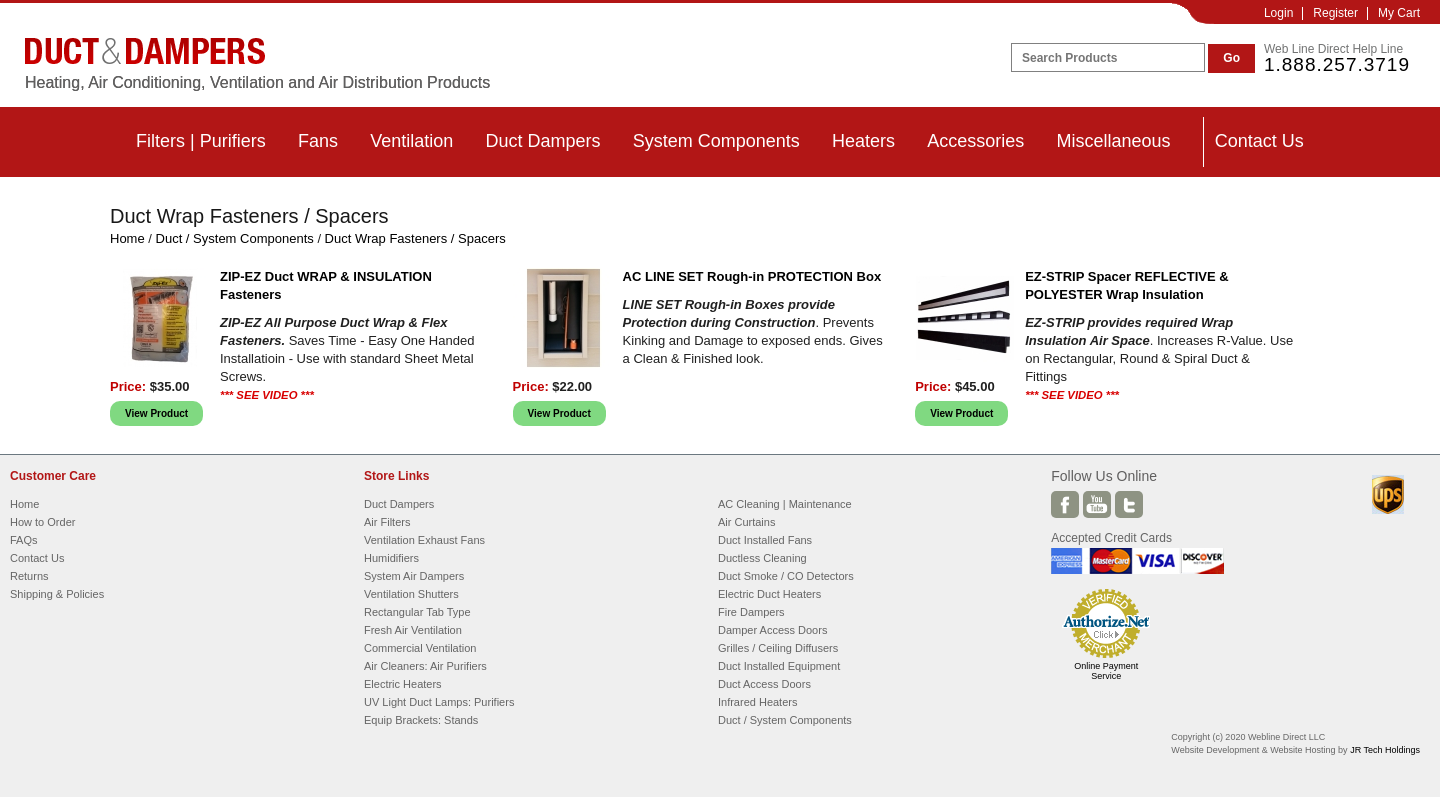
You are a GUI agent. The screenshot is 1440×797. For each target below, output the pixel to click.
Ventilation (411, 141)
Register (1335, 13)
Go (1231, 58)
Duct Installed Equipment (779, 666)
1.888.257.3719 (1337, 64)
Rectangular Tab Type (417, 612)
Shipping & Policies (57, 594)
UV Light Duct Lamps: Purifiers (439, 702)
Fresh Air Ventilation (413, 630)
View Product (156, 413)
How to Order (42, 522)
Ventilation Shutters (411, 594)
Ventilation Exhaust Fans (424, 540)
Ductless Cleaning (762, 558)
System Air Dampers (414, 576)
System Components (716, 141)
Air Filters (387, 522)
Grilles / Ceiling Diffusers (778, 648)
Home (127, 238)
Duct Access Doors (764, 684)
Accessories (975, 141)
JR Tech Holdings (1385, 750)
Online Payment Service (1106, 671)
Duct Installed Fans (765, 540)
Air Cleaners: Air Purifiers (425, 666)
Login (1278, 13)
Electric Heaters (403, 684)
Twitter (1129, 504)
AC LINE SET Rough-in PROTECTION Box (752, 276)
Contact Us (1259, 141)
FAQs (24, 540)
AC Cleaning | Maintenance (785, 504)
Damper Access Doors (772, 630)
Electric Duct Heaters (769, 594)
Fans (318, 141)
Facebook (1065, 504)
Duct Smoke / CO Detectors (786, 576)
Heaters (863, 141)
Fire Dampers (751, 612)
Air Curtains (746, 522)
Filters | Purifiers (201, 141)
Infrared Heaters (757, 702)
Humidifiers (391, 558)
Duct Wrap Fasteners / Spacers (415, 238)
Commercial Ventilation (420, 648)
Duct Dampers (542, 141)
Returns (29, 576)
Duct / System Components (235, 238)
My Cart (1399, 13)
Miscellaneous (1113, 141)
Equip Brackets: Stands (421, 720)
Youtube (1097, 504)
